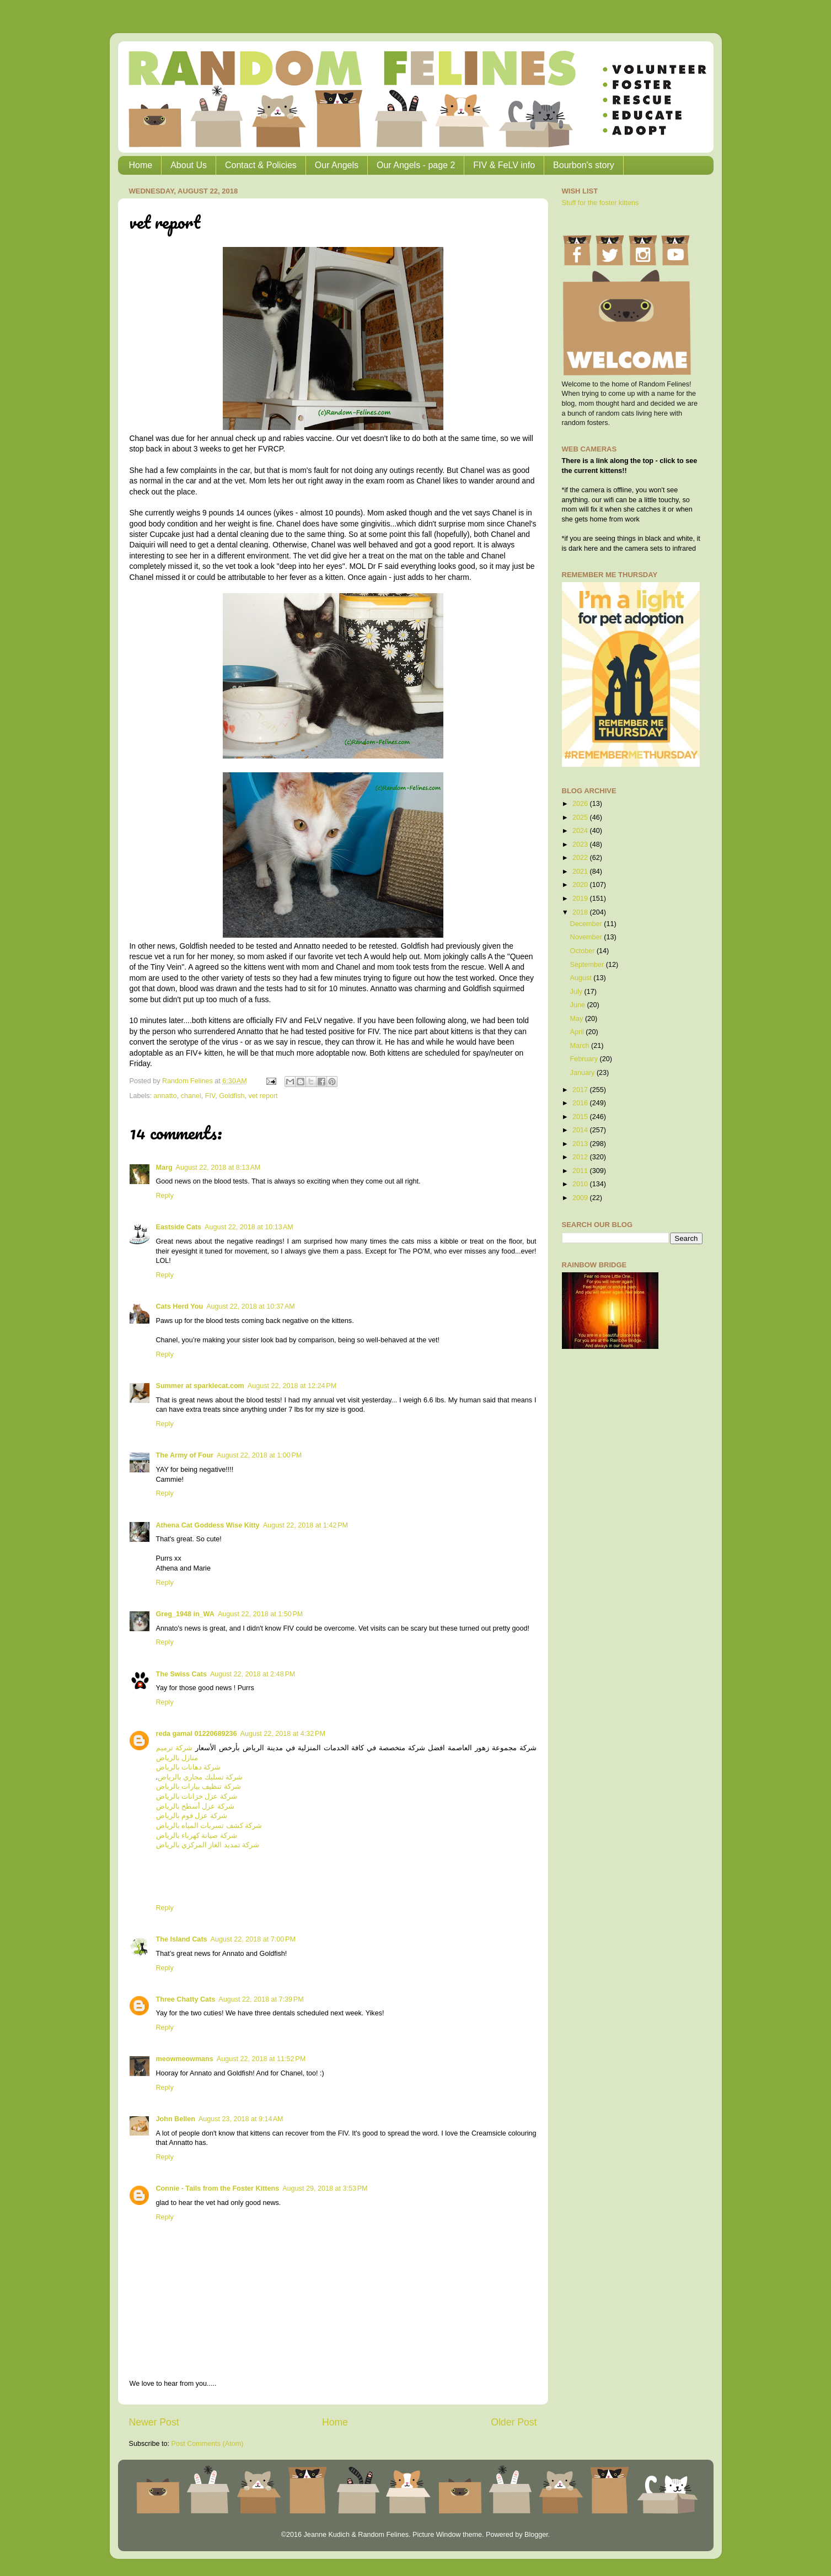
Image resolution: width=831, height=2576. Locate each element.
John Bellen (175, 2119)
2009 (581, 1198)
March (581, 1046)
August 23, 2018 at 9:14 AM (241, 2119)
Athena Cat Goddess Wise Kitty (208, 1525)
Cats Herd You (179, 1306)
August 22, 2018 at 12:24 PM (292, 1386)
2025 (581, 817)
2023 (581, 844)
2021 (581, 871)
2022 (581, 858)
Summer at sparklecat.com (200, 1386)
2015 (581, 1117)
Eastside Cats (179, 1227)
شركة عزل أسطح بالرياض (195, 1806)
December (587, 924)
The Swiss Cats (181, 1674)
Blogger (536, 2535)
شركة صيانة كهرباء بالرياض (197, 1836)
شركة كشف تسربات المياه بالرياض (209, 1826)
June (578, 1005)
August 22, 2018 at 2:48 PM (252, 1674)
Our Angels (336, 165)
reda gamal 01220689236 (196, 1734)
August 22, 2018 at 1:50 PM (260, 1614)
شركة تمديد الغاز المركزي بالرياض (208, 1845)
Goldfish (231, 1096)
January (583, 1073)
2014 (581, 1130)
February (585, 1059)
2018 (581, 912)
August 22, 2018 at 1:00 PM (259, 1455)
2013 (581, 1144)
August (582, 978)
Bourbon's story (583, 165)
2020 (581, 885)
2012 (581, 1157)
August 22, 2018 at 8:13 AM (218, 1167)
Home (141, 165)
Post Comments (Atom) (207, 2444)
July (577, 992)
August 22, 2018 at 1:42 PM (305, 1525)
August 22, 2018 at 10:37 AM (250, 1306)
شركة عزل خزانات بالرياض (197, 1796)
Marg (164, 1167)
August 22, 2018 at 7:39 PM (260, 1999)
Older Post (514, 2422)
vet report (262, 1096)
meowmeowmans (184, 2059)
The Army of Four (184, 1455)
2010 (581, 1184)
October (583, 951)
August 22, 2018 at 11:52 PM (261, 2059)
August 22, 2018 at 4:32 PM (282, 1734)
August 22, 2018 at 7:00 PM (253, 1939)
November (587, 937)
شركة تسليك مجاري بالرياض (200, 1777)
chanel (191, 1096)
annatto (165, 1096)
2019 (581, 898)
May (577, 1019)
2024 (581, 831)
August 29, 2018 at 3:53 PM (324, 2188)
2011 (581, 1171)
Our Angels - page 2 (416, 165)
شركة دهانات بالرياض (188, 1767)
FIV (210, 1096)
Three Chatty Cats (186, 1999)
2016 (581, 1103)
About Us (188, 165)
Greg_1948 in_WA (185, 1614)
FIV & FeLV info (504, 165)
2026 (581, 804)
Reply (165, 1196)
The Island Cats (181, 1939)
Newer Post (154, 2422)
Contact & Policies (261, 165)
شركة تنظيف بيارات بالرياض (199, 1786)
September (588, 965)
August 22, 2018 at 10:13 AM (249, 1227)
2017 (581, 1090)
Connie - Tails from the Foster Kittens (218, 2188)
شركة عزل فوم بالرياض (192, 1816)
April (578, 1032)
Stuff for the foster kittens (600, 203)
